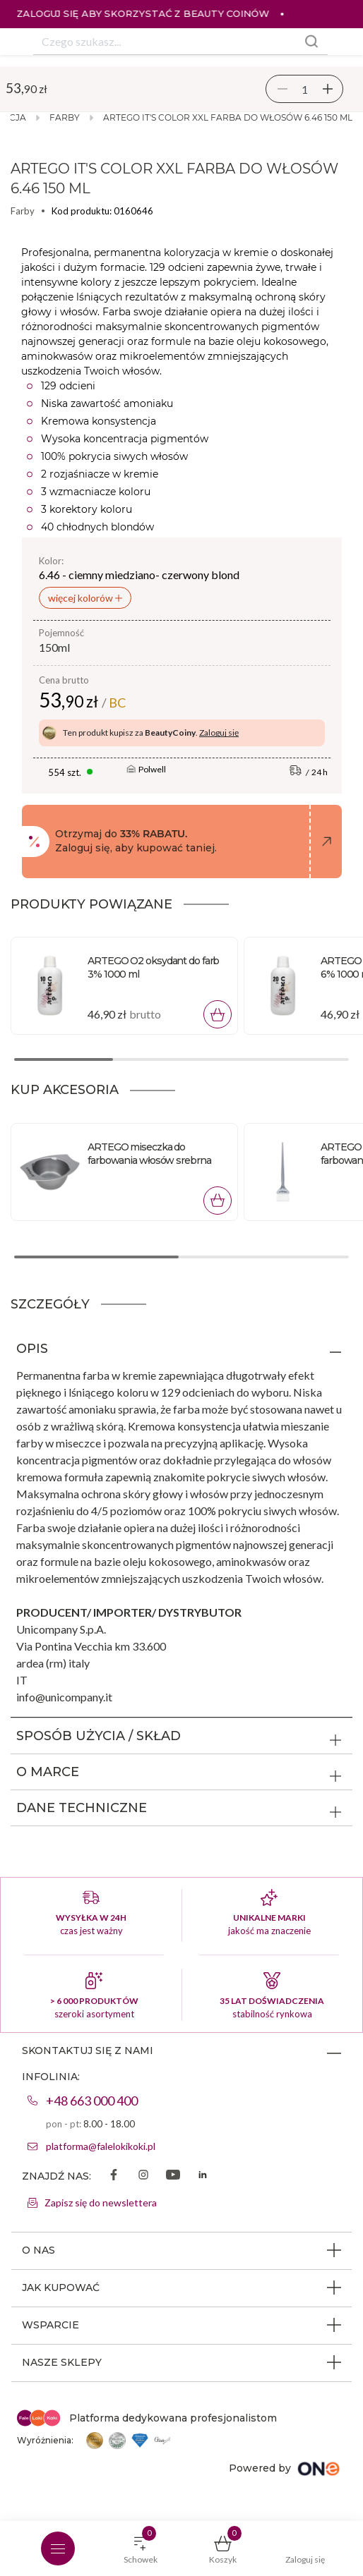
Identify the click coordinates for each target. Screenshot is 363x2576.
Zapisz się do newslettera (100, 2203)
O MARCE (47, 1772)
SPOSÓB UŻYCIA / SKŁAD (98, 1736)
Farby (64, 117)
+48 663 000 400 (92, 2100)
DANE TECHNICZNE (81, 1808)
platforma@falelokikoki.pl (100, 2146)
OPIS (32, 1348)
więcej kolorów (81, 598)
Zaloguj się (219, 732)
